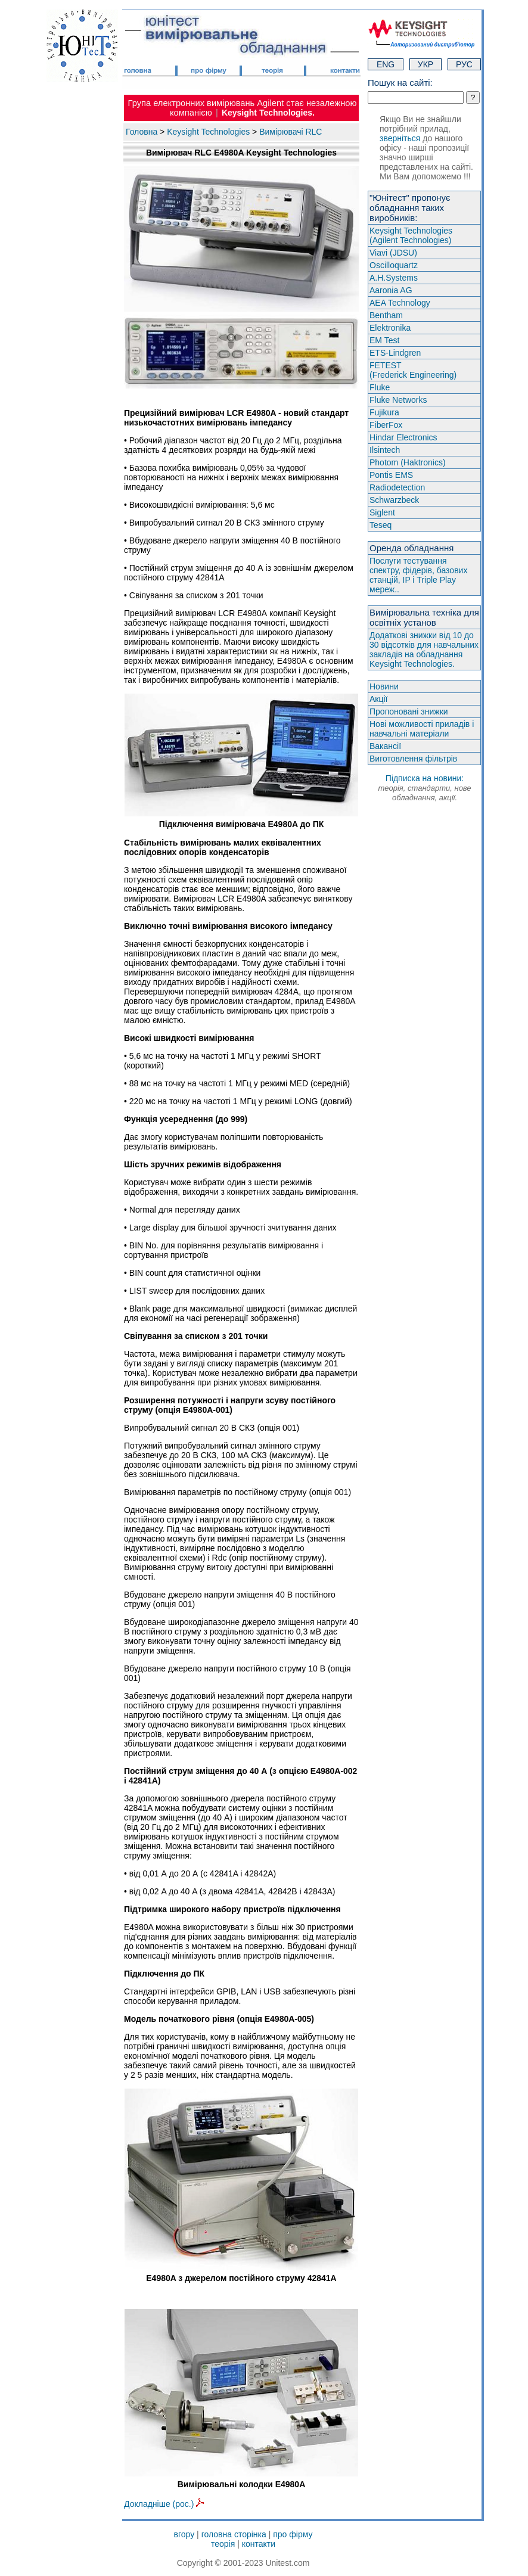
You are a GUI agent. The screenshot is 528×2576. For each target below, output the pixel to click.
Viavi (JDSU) (393, 252)
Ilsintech (384, 450)
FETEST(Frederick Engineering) (412, 370)
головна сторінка (233, 2534)
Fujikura (384, 412)
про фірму (292, 2534)
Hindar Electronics (403, 437)
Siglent (382, 512)
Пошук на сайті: (400, 82)
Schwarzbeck (394, 500)
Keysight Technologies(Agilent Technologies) (410, 235)
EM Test (384, 340)
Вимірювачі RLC (290, 131)
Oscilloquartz (393, 265)
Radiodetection (397, 487)
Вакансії (385, 746)
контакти (258, 2544)
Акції (378, 699)
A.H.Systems (393, 277)
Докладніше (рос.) (164, 2504)
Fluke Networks (398, 400)
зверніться (400, 138)
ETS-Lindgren (395, 353)
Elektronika (390, 328)
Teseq (380, 525)
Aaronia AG (390, 290)
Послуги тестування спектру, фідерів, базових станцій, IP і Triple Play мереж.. (418, 575)
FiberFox (385, 425)
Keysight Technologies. (268, 112)
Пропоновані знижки (408, 711)
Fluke (379, 387)
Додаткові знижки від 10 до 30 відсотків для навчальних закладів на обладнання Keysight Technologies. (424, 649)
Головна (141, 131)
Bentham (386, 315)
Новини (384, 686)
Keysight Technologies (208, 131)
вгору (184, 2534)
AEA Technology (399, 302)
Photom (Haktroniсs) (407, 462)
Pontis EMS (391, 475)
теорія (223, 2544)
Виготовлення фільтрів (413, 758)
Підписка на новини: (424, 787)
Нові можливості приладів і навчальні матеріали (421, 728)
